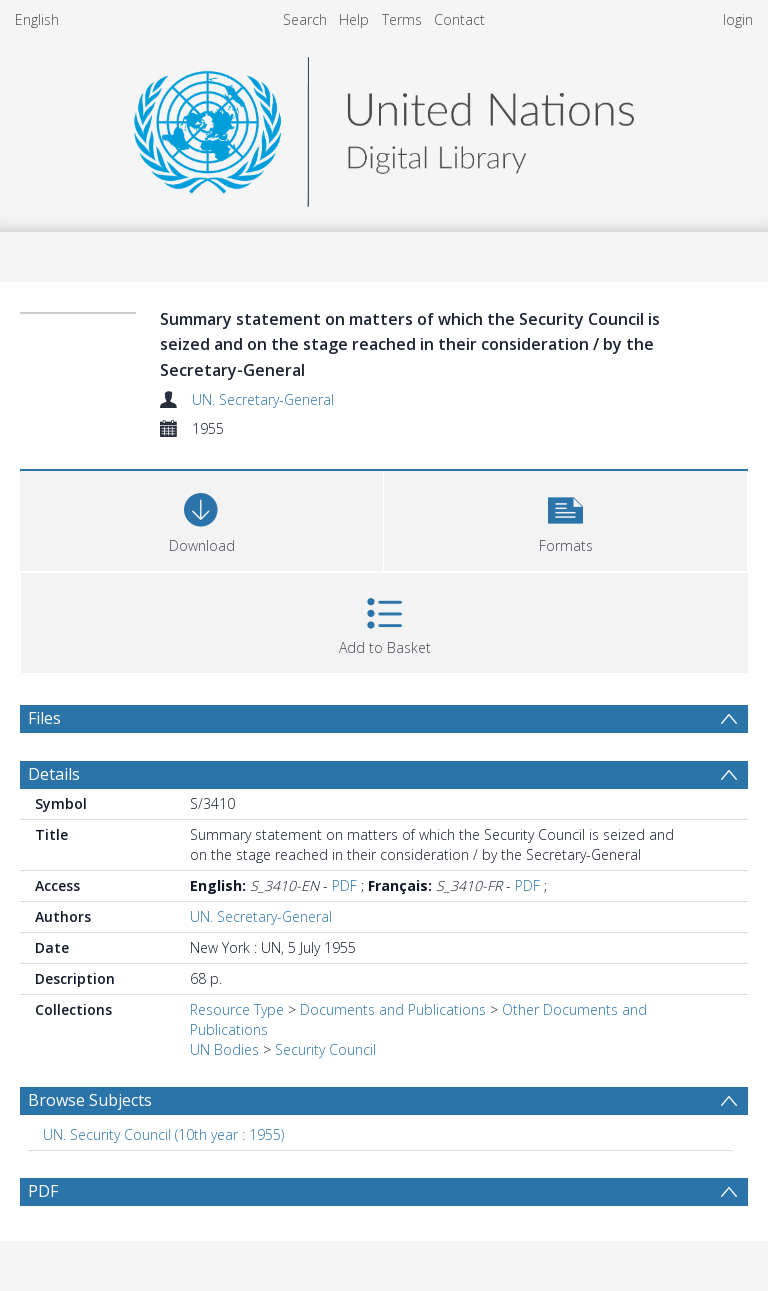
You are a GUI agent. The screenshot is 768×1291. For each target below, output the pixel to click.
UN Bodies (224, 1049)
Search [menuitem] (305, 19)
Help (354, 19)
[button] (565, 518)
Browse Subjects (90, 1100)
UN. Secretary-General (263, 399)
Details (54, 774)
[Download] (201, 518)
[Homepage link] (384, 126)
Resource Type (237, 1009)
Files (44, 718)
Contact (459, 19)
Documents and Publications (393, 1009)
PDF (344, 885)
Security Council (325, 1049)
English (37, 19)
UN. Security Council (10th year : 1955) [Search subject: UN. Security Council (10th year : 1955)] (163, 1134)
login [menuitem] (738, 19)
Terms (402, 19)
